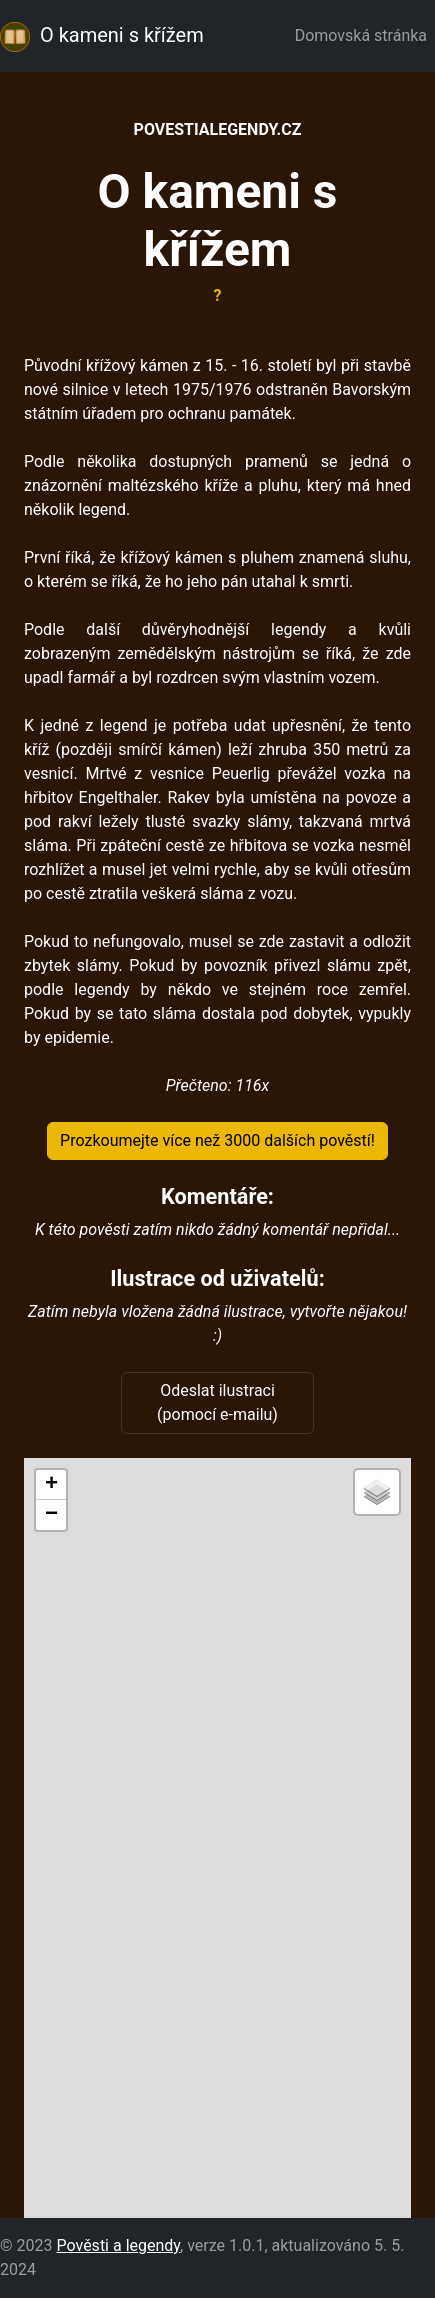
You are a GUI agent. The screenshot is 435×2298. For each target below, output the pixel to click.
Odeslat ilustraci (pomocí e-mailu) (217, 1402)
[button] (51, 1485)
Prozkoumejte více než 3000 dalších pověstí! (217, 1140)
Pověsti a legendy (118, 2245)
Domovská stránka (365, 35)
